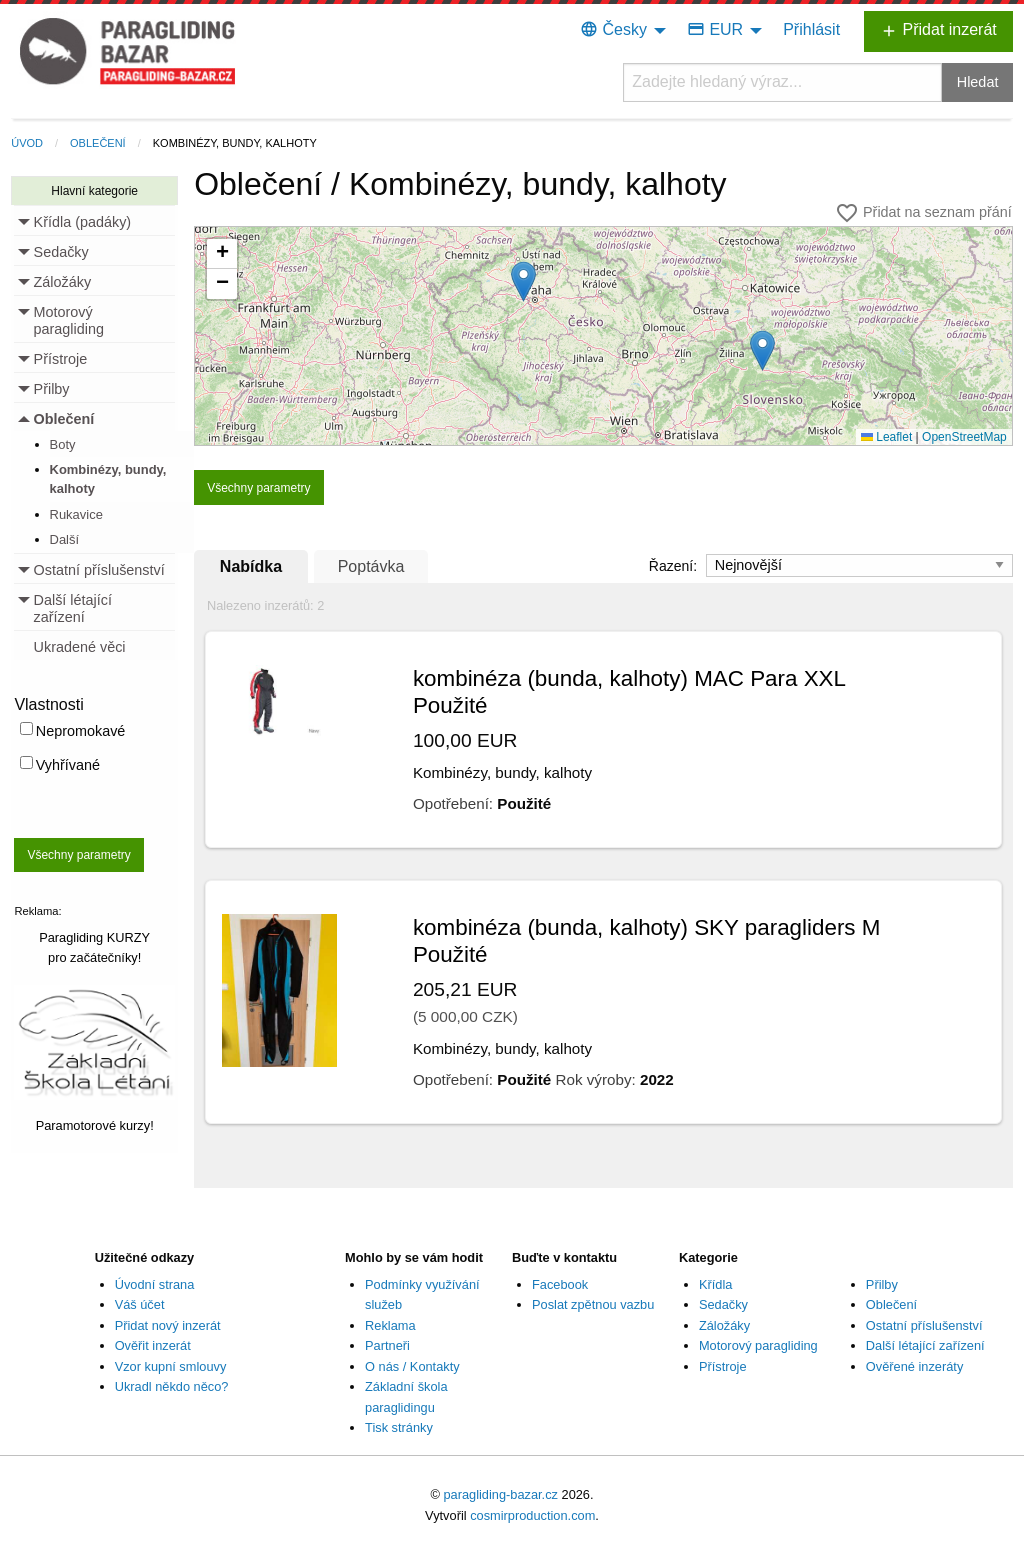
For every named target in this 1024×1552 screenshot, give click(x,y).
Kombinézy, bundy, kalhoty (235, 143)
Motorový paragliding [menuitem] (69, 321)
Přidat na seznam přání (923, 213)
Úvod (27, 143)
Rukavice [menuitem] (76, 514)
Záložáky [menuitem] (63, 282)
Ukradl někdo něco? (172, 1386)
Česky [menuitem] (613, 29)
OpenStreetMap (964, 437)
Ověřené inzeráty (914, 1366)
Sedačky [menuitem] (61, 252)
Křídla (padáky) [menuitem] (83, 222)
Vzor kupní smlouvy (171, 1366)
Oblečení (98, 143)
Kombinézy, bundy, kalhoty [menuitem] (108, 479)
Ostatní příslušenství (924, 1325)
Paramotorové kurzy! (95, 1125)
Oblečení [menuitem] (64, 419)
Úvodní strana (155, 1284)
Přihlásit (811, 29)
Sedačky (723, 1304)
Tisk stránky (399, 1427)
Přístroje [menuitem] (61, 359)
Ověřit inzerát (153, 1345)
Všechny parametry (78, 855)
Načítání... (611, 341)
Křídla (715, 1284)
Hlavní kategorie (94, 191)
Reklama (390, 1325)
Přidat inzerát (938, 31)
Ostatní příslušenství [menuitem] (99, 570)
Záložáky (724, 1325)
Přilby (882, 1284)
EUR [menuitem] (715, 29)
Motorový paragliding (758, 1345)
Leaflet (886, 437)
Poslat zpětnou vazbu (593, 1304)
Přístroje (723, 1366)
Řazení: (675, 566)
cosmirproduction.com (532, 1515)
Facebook (560, 1284)
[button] (762, 350)
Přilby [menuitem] (52, 389)
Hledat (978, 82)
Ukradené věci (80, 647)
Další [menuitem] (65, 539)
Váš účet (140, 1304)
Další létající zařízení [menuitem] (73, 609)
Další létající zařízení (925, 1345)
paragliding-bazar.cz (500, 1494)
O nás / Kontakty (412, 1366)
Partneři (387, 1345)
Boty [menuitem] (63, 444)
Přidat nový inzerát (168, 1325)
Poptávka (371, 566)
